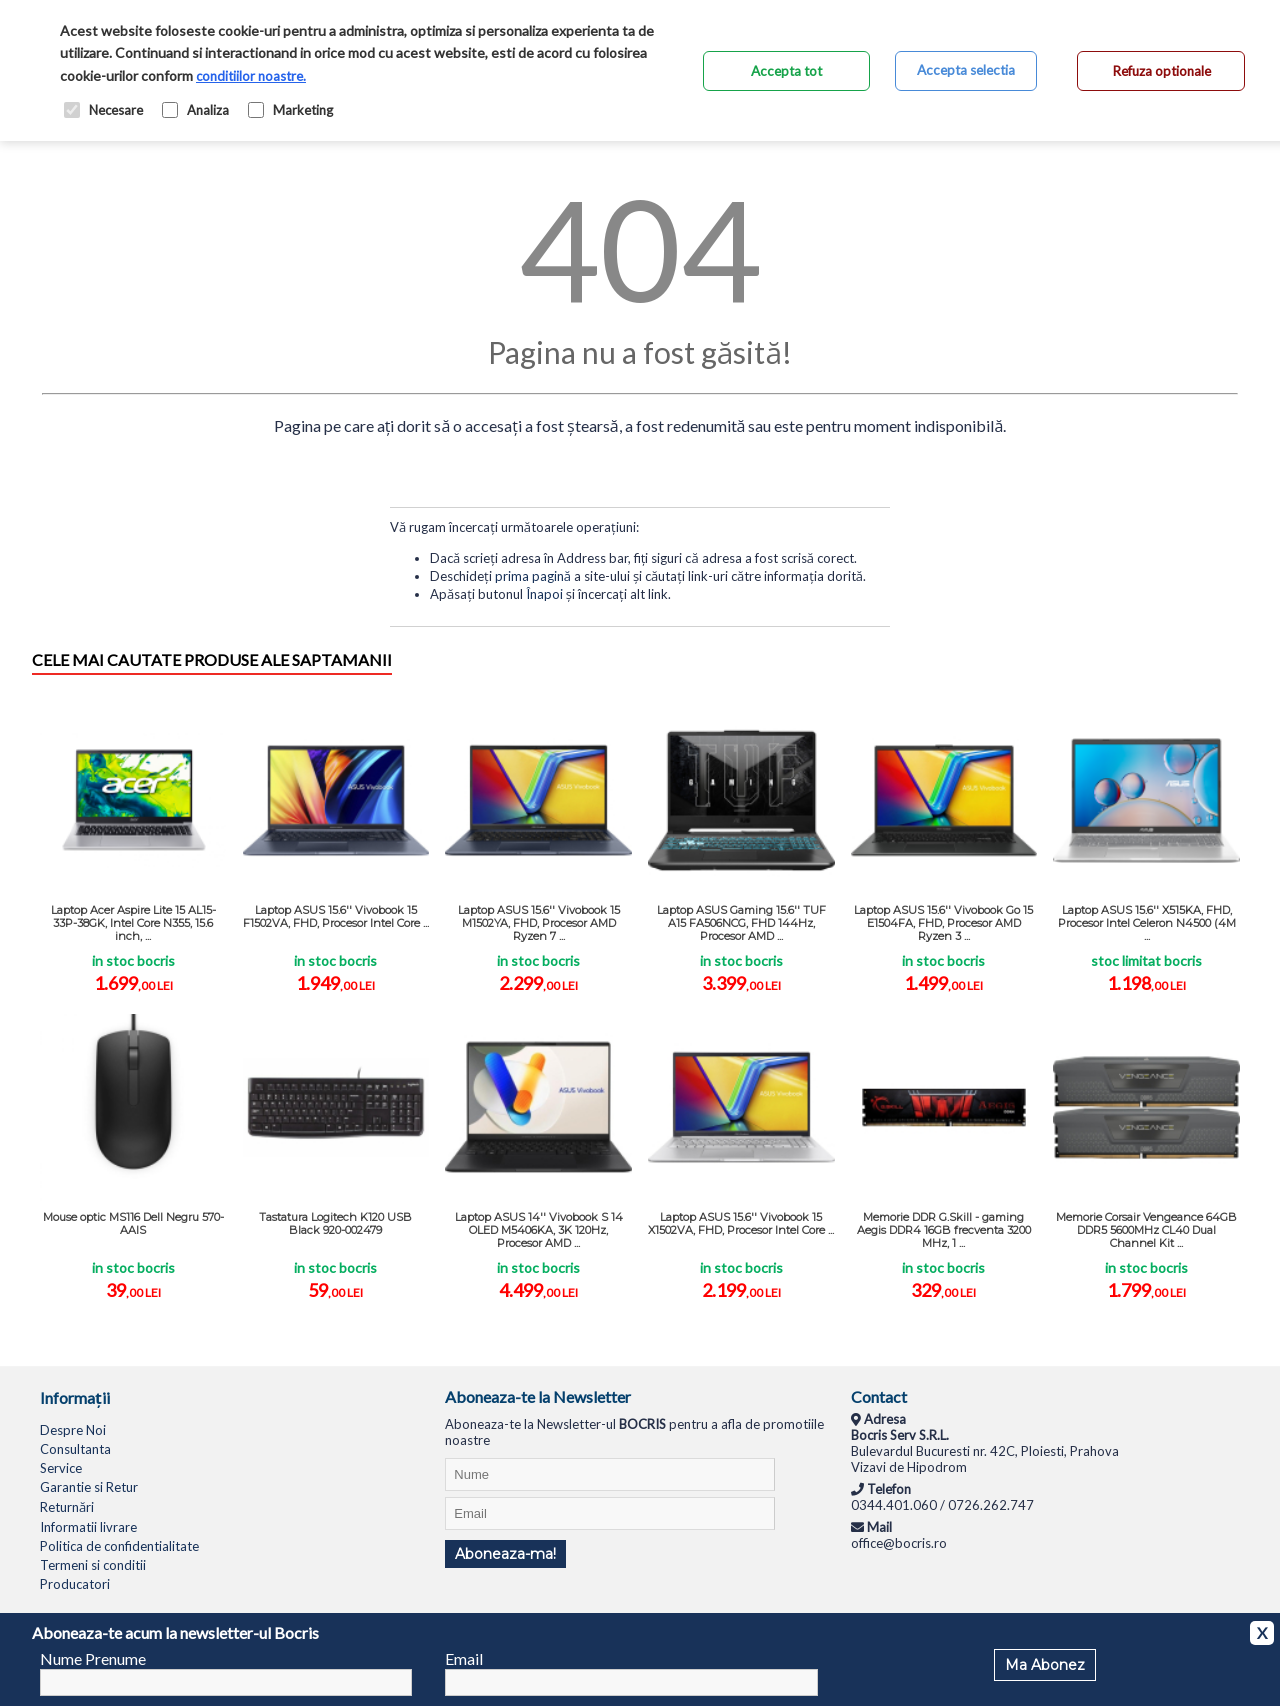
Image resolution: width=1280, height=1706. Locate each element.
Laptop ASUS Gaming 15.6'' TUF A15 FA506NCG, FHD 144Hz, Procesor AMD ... (741, 923)
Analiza (195, 110)
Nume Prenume (93, 1658)
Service (61, 1468)
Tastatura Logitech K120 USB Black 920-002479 (335, 1223)
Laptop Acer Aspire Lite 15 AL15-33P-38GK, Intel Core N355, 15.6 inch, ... (133, 923)
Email (464, 1658)
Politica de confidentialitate (119, 1546)
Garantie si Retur (89, 1487)
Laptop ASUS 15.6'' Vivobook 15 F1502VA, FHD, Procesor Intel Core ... (336, 916)
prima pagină (533, 576)
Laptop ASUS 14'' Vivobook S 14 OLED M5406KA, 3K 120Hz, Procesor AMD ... (539, 1230)
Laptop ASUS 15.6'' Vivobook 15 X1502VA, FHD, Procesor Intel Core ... (741, 1223)
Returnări (67, 1507)
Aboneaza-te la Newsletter (538, 1396)
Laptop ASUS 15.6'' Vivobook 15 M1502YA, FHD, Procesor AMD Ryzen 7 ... (539, 923)
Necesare (103, 110)
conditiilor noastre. (251, 76)
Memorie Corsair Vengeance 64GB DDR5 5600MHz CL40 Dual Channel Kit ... (1146, 1230)
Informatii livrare (88, 1527)
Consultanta (75, 1449)
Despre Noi (73, 1430)
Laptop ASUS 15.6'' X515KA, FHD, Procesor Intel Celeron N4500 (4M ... (1147, 923)
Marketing (290, 110)
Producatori (75, 1584)
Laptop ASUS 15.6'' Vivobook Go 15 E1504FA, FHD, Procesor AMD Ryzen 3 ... (943, 923)
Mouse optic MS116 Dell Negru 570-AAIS (133, 1223)
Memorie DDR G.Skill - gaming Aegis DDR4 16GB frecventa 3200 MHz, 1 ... (944, 1230)
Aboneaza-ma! (505, 1554)
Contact (879, 1396)
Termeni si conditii (93, 1565)
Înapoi (544, 594)
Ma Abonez (1045, 1665)
